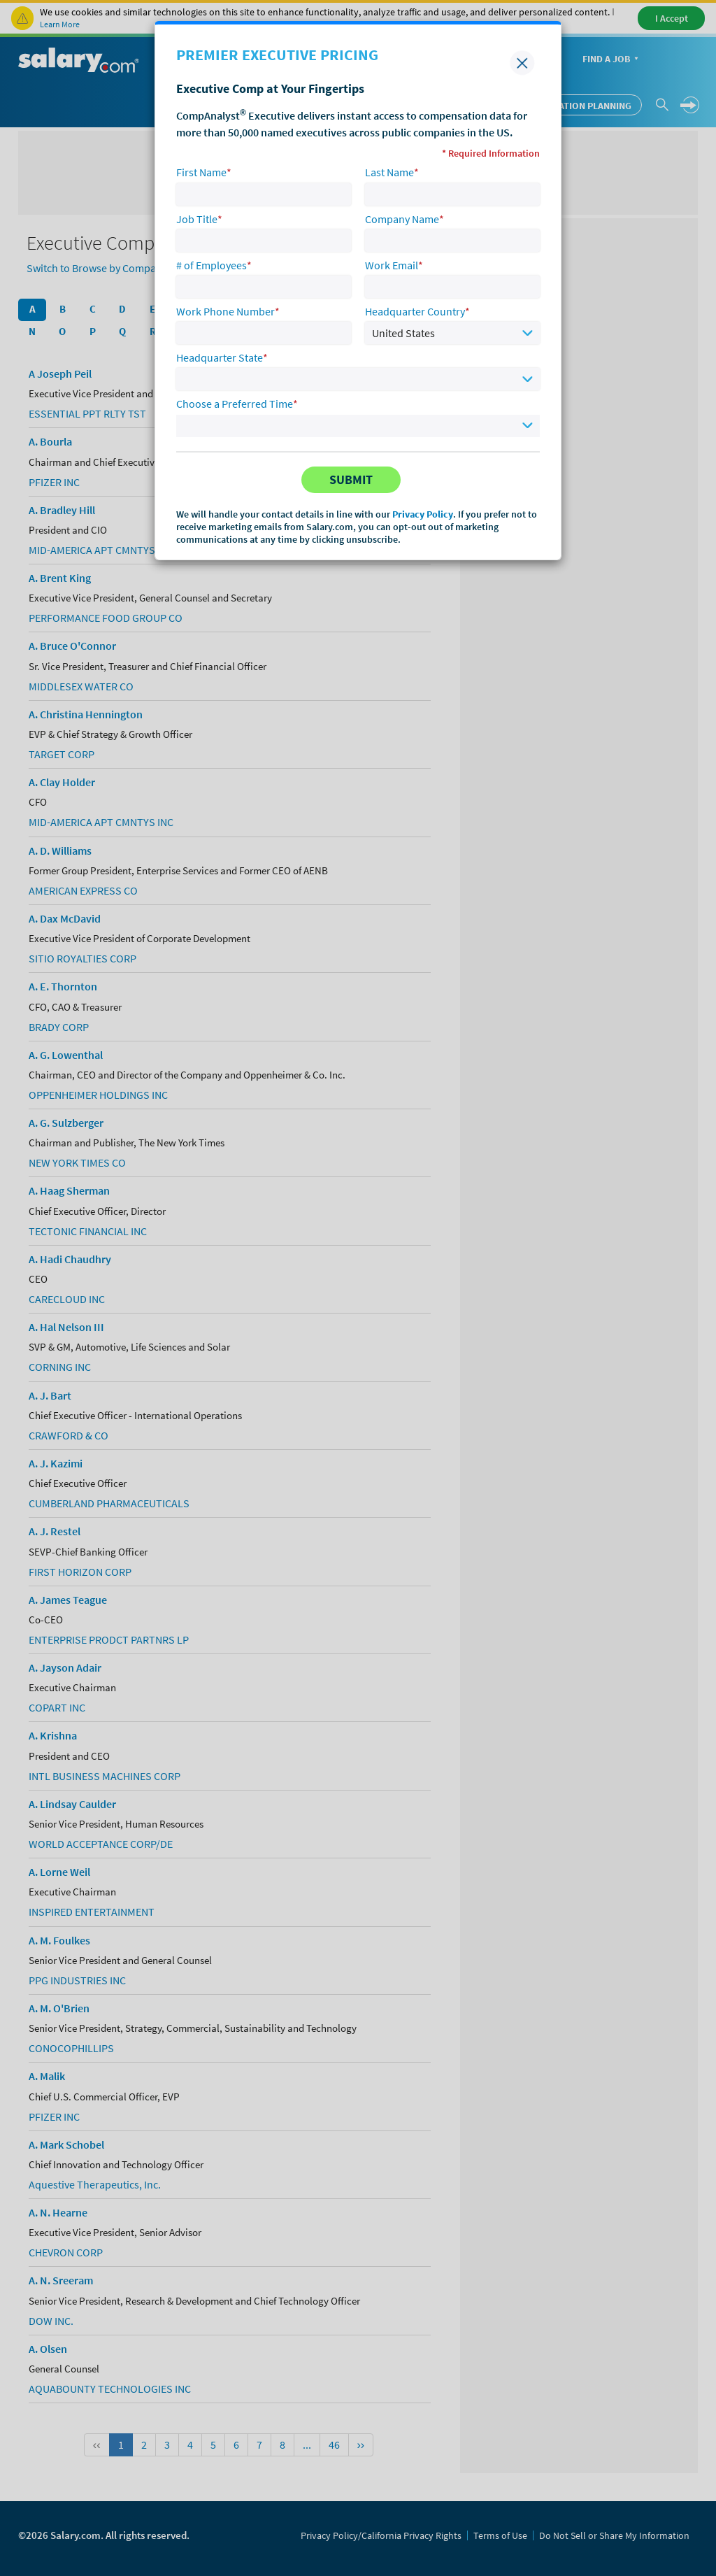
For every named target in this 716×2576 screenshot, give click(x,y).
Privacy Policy (422, 514)
